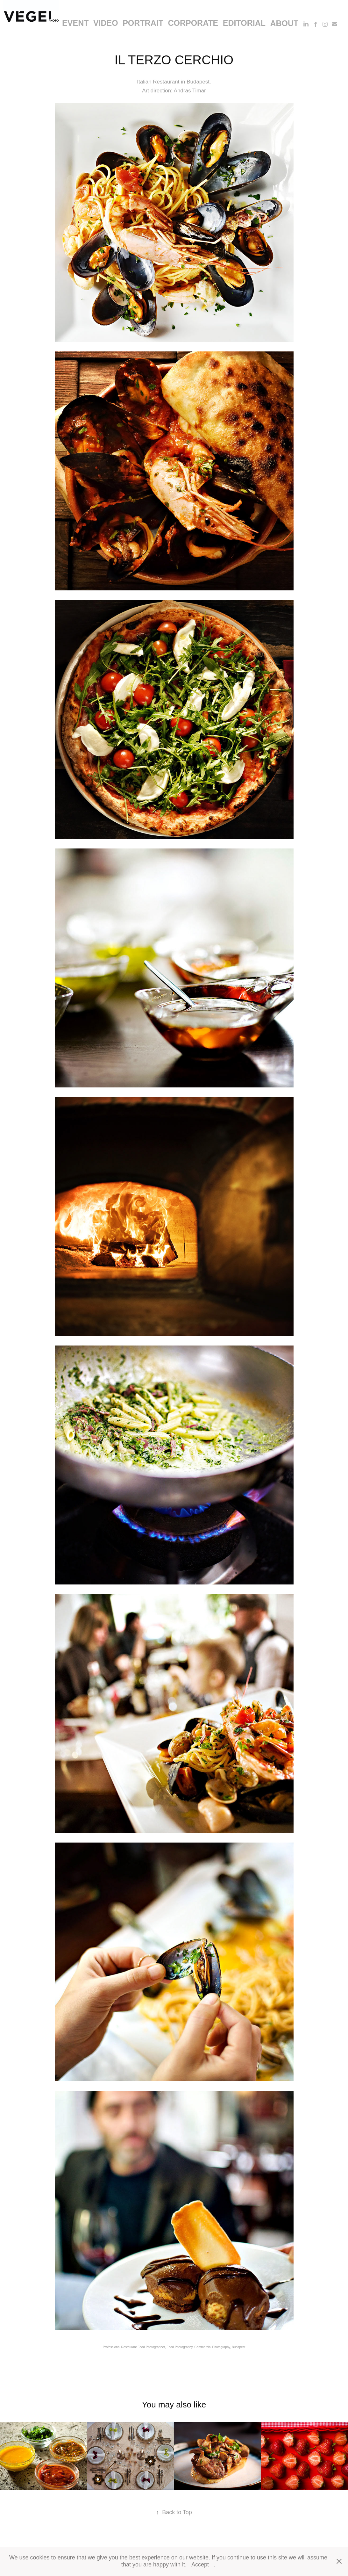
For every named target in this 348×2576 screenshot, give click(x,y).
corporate (193, 22)
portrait (143, 22)
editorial (244, 22)
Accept (200, 2564)
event (75, 22)
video (105, 22)
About (284, 23)
